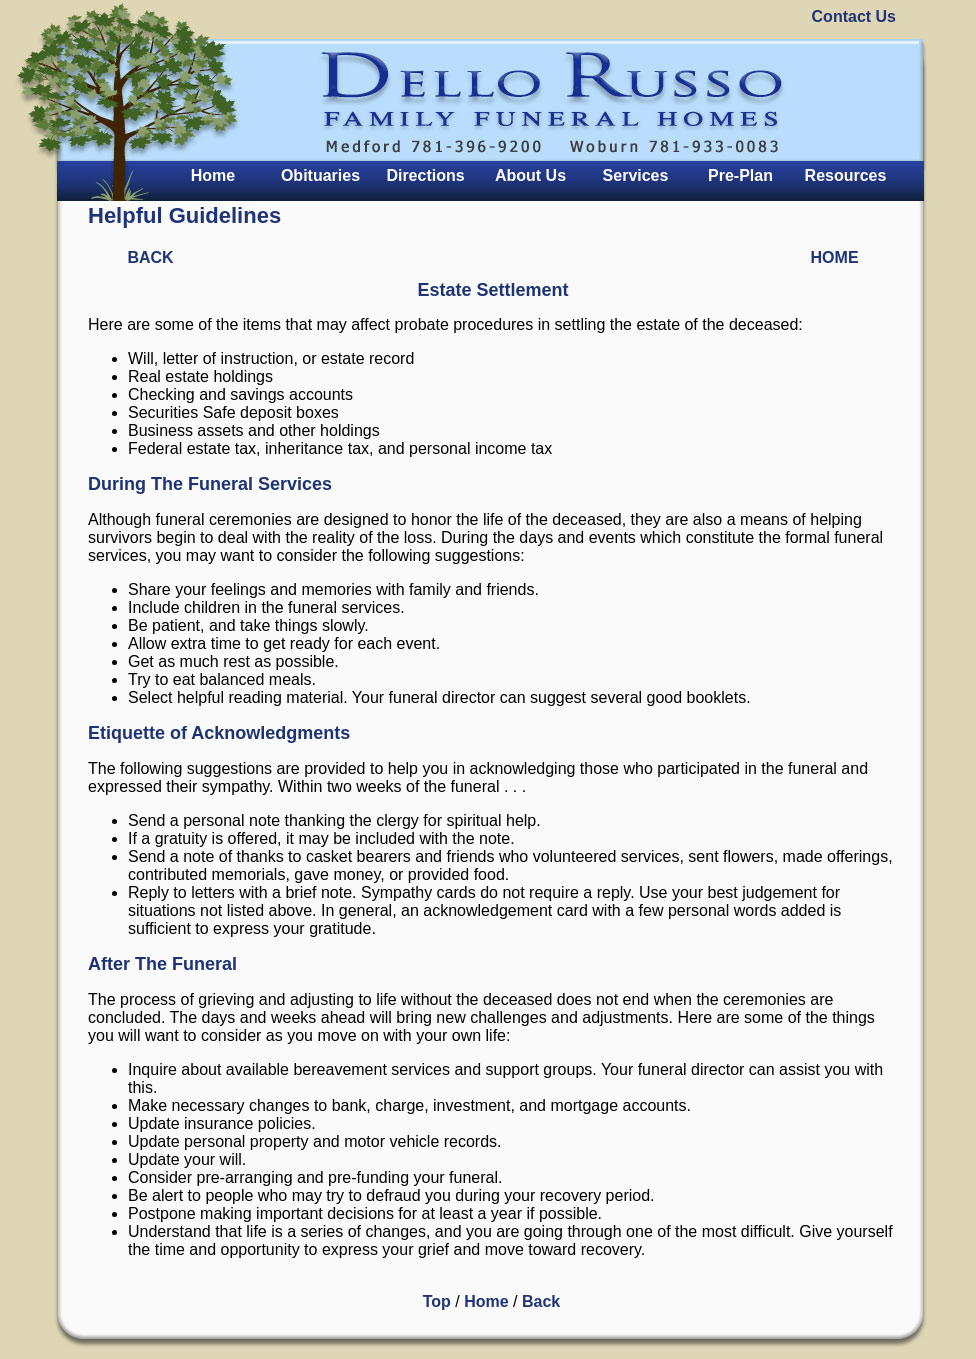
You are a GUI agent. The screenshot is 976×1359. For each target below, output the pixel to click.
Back (541, 1301)
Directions (425, 175)
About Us (530, 175)
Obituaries (320, 175)
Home (213, 175)
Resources (846, 175)
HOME (835, 257)
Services (636, 175)
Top (437, 1301)
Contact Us (854, 16)
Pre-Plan (740, 175)
